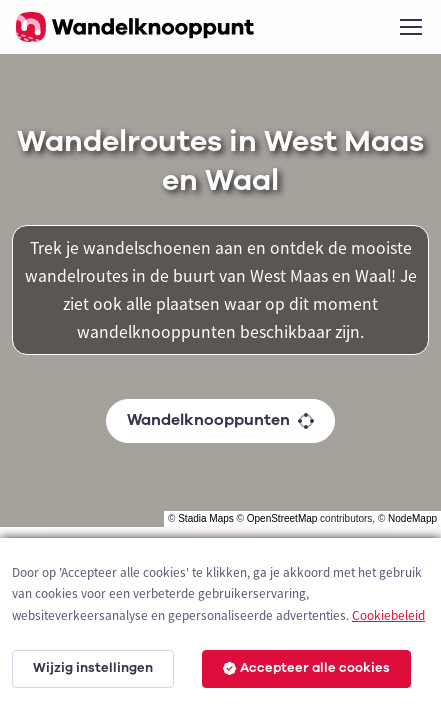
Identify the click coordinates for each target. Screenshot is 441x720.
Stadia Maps (206, 518)
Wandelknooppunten (220, 420)
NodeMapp (412, 518)
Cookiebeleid (388, 615)
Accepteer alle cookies (306, 668)
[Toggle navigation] (410, 27)
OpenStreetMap (282, 518)
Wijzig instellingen (93, 668)
